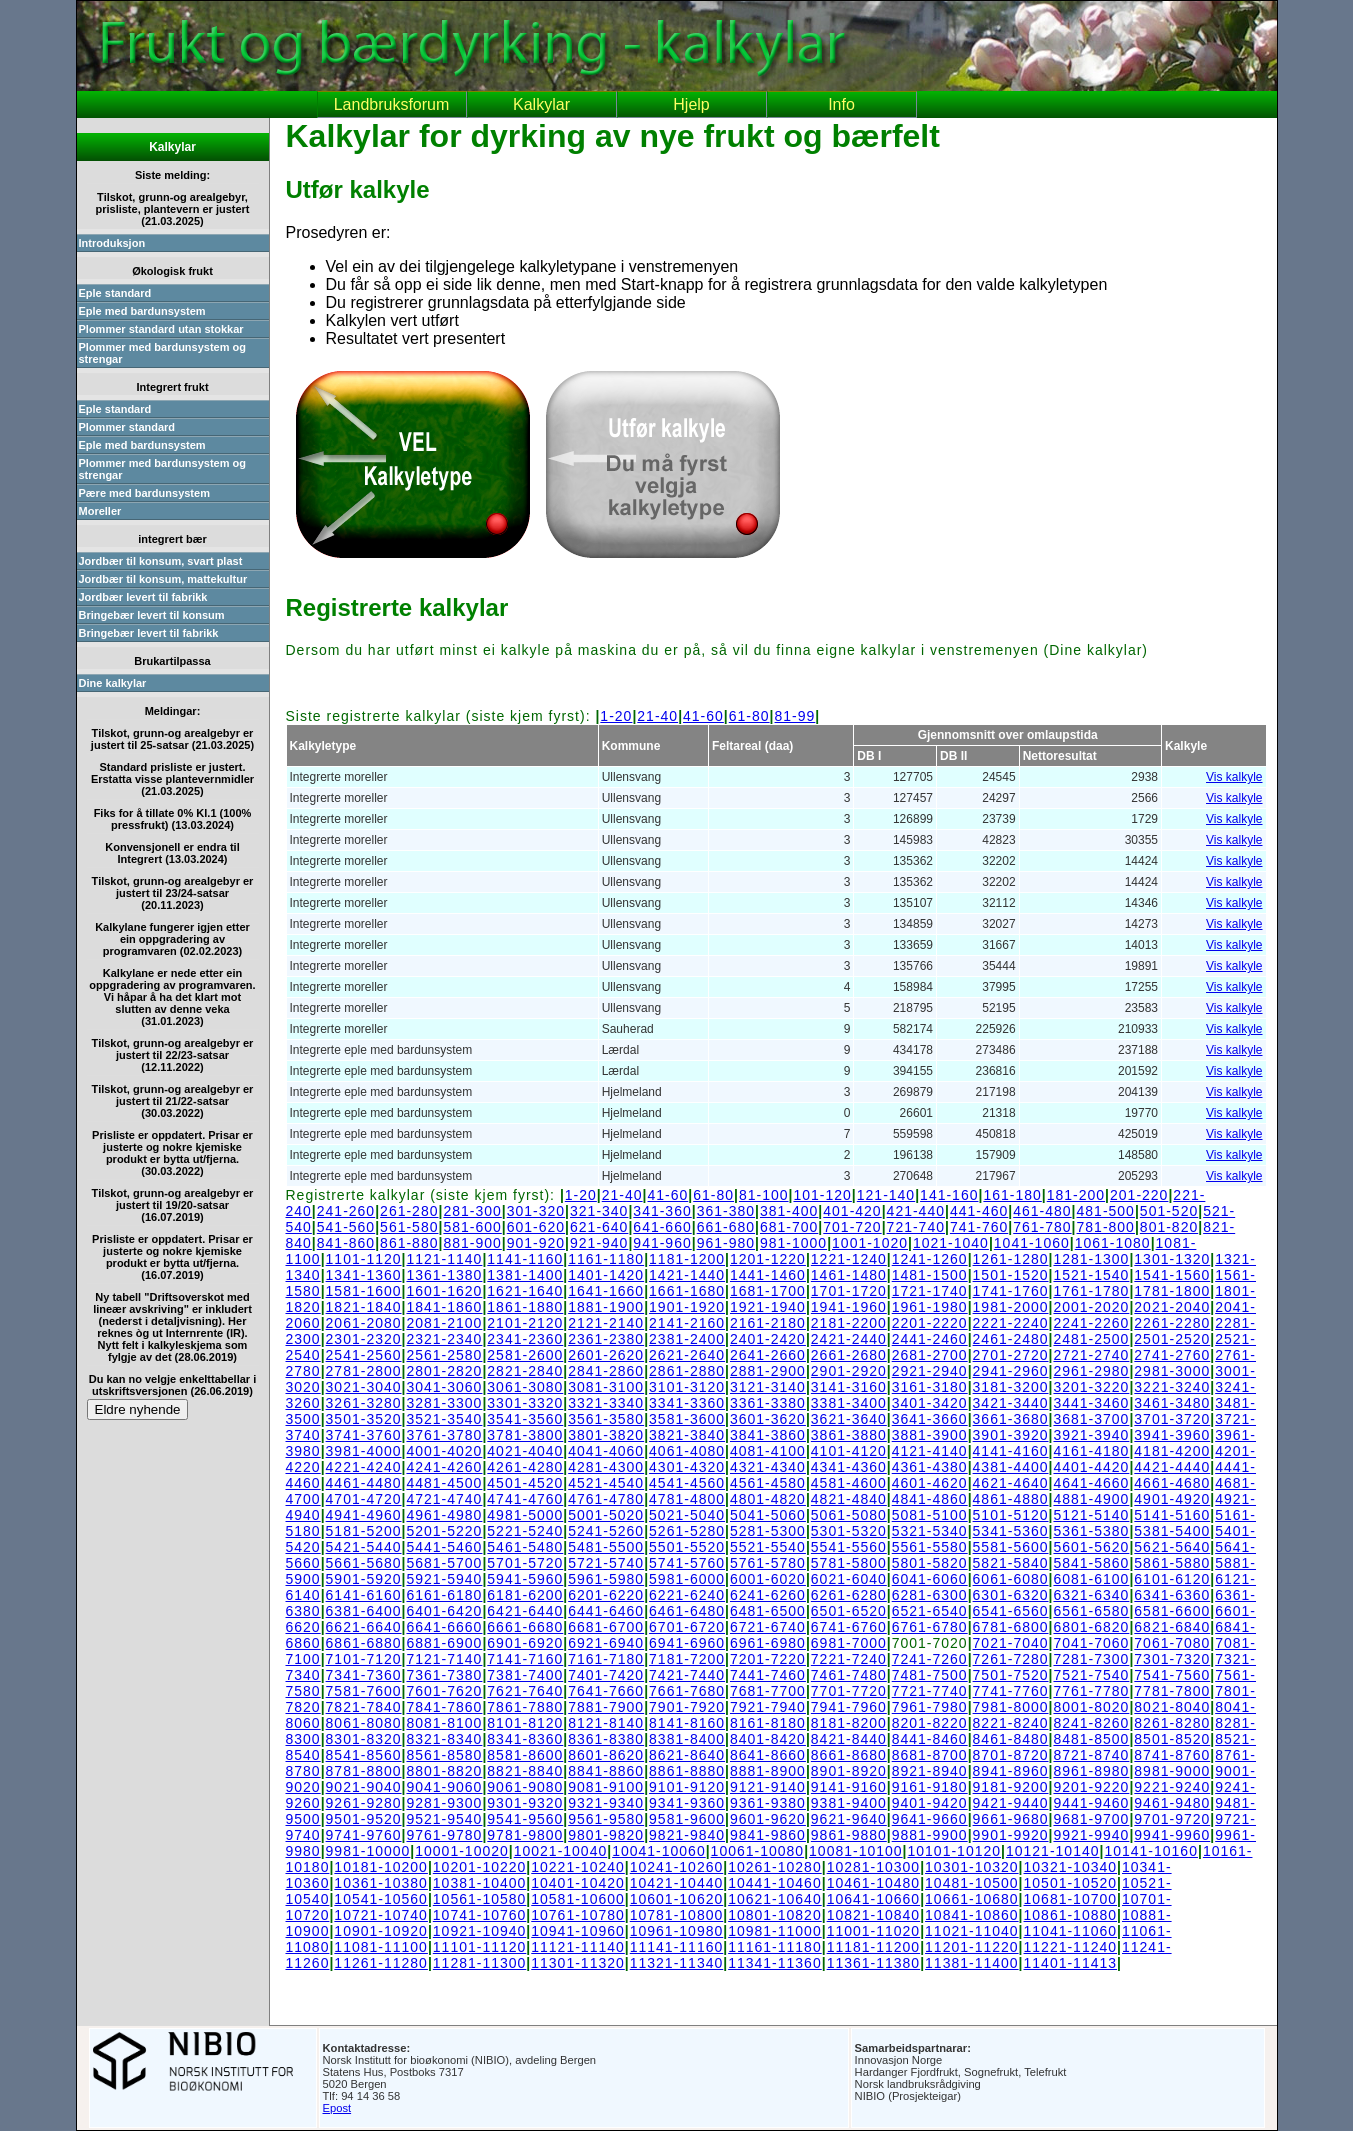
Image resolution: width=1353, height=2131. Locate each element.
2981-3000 (1172, 1371)
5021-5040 (687, 1515)
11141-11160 (677, 1947)
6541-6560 (1011, 1611)
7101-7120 (364, 1659)
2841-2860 (606, 1371)
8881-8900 (768, 1771)
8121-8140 (606, 1723)
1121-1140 (444, 1259)
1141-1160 (525, 1259)
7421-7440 (687, 1675)
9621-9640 (849, 1819)
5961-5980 (606, 1579)
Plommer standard (127, 427)
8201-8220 (930, 1723)
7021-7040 (1011, 1643)
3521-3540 (444, 1419)
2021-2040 (1172, 1307)
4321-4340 (768, 1467)
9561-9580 (606, 1819)
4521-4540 (606, 1483)
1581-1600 (364, 1291)
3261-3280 (364, 1403)
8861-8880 (687, 1771)
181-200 (1076, 1195)
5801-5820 (930, 1563)
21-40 (657, 716)
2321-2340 (444, 1339)
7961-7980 (930, 1707)
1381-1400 (525, 1275)
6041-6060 (930, 1579)
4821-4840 (849, 1499)
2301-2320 (364, 1339)
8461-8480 (1011, 1739)
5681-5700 (444, 1563)
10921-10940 (480, 1931)
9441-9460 (1091, 1803)
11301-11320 (578, 1963)
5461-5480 (525, 1547)
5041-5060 (768, 1515)
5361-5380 (1091, 1531)
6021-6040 (849, 1579)
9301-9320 (525, 1803)
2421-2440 (849, 1339)
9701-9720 (1172, 1819)
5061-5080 (849, 1515)
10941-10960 (578, 1931)
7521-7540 (1091, 1675)
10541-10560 (381, 1899)
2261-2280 (1172, 1323)
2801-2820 (444, 1371)
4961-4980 (444, 1515)
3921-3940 (1091, 1435)
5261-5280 (687, 1531)
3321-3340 (606, 1403)
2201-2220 (930, 1323)
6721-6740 (768, 1627)
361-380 (726, 1211)
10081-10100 (856, 1851)
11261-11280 (381, 1963)
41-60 (703, 716)
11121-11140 (578, 1947)
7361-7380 (444, 1675)
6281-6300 (930, 1595)
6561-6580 (1091, 1611)
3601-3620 (768, 1419)
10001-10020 (462, 1851)
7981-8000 (1011, 1707)
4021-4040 (525, 1451)
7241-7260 (930, 1659)
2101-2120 (525, 1323)
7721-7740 (930, 1691)
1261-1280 (1011, 1259)
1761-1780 (1091, 1291)
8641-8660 (768, 1755)
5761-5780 (768, 1563)
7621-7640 (525, 1691)
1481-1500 (930, 1275)
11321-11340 (677, 1963)
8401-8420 (768, 1739)
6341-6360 (1172, 1595)
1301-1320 (1172, 1259)
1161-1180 (606, 1259)
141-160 (949, 1195)
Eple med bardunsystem (142, 311)
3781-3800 (525, 1435)
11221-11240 (1071, 1947)
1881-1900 (606, 1307)
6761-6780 (930, 1627)
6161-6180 (444, 1595)
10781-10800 (677, 1915)
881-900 (472, 1243)
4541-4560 (687, 1483)
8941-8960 (1011, 1771)
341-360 (662, 1211)
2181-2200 (849, 1323)
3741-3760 (364, 1435)
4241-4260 (444, 1467)
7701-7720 (849, 1691)
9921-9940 (1091, 1835)
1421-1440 (687, 1275)
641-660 (662, 1227)
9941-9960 (1172, 1835)
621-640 (599, 1227)
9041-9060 (444, 1787)
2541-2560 (364, 1355)
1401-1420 (606, 1275)
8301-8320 (364, 1739)
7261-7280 (1011, 1659)
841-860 (346, 1243)
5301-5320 (849, 1531)
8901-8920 (849, 1771)
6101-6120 (1172, 1579)
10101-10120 (955, 1851)
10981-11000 (775, 1931)
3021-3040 (364, 1387)
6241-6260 (768, 1595)
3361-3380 (768, 1403)
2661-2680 (849, 1355)
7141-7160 (525, 1659)
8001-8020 (1091, 1707)
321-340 (599, 1211)
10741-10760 (480, 1915)
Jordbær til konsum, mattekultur (163, 579)
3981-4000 (364, 1451)
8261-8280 (1172, 1723)
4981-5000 (525, 1515)
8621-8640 (687, 1755)
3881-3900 (930, 1435)
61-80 (749, 716)
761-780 (1042, 1227)
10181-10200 (381, 1867)
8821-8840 (525, 1771)
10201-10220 (480, 1867)
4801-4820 (768, 1499)
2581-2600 (525, 1355)
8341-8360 (525, 1739)
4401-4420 (1091, 1467)
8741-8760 (1172, 1755)
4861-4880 (1011, 1499)
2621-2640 (687, 1355)
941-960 (662, 1243)
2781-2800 (364, 1371)
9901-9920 (1011, 1835)
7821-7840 (364, 1707)
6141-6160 (364, 1595)
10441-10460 (775, 1883)
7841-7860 (444, 1707)
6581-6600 (1172, 1611)
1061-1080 (1113, 1243)
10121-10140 (1053, 1851)
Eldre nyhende (138, 1409)
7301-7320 (1172, 1659)
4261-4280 (525, 1467)
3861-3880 (849, 1435)
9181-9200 (1011, 1787)
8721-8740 (1091, 1755)
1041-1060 (1032, 1243)
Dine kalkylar (113, 683)
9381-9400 (849, 1803)
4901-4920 (1172, 1499)
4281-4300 (606, 1467)
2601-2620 (606, 1355)
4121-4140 (930, 1451)
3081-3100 (606, 1387)
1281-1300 (1091, 1259)
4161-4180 (1091, 1451)
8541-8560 (364, 1755)
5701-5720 (525, 1563)
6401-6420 (444, 1611)
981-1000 (793, 1243)
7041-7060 (1091, 1643)
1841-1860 (444, 1307)
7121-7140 (444, 1659)
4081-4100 (768, 1451)
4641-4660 (1091, 1483)
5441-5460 (444, 1547)
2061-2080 (364, 1323)
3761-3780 (444, 1435)
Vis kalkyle (1234, 777)
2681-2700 (930, 1355)
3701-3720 (1172, 1419)
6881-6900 (444, 1643)
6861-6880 (364, 1643)
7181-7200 (687, 1659)
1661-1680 (687, 1291)
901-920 (536, 1243)
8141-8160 (687, 1723)
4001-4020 (444, 1451)
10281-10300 (874, 1867)
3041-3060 (444, 1387)
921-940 (599, 1243)
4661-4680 (1172, 1483)
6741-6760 (849, 1627)
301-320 (536, 1211)
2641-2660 (768, 1355)
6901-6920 (525, 1643)
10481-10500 (972, 1883)
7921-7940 (768, 1707)
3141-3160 (849, 1387)
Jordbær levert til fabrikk (143, 597)
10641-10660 (874, 1899)
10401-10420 (578, 1883)
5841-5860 (1091, 1563)
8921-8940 (930, 1771)
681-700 (789, 1227)
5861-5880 (1172, 1563)
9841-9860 (768, 1835)
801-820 (1169, 1227)
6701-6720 (687, 1627)
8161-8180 (768, 1723)
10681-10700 (1071, 1899)
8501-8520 (1172, 1739)
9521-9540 (444, 1819)
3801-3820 (606, 1435)
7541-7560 (1172, 1675)
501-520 (1169, 1211)
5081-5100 (930, 1515)
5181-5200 (364, 1531)
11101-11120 (480, 1947)
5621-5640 (1172, 1547)
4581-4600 (849, 1483)
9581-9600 (687, 1819)
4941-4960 (364, 1515)
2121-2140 (606, 1323)
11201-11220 (972, 1947)
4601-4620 (930, 1483)
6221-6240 (687, 1595)
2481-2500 (1091, 1339)
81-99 (795, 716)
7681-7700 (768, 1691)
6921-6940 (606, 1643)
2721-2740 (1091, 1355)
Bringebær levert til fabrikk (149, 633)
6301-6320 (1011, 1595)
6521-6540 (930, 1611)
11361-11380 (874, 1963)
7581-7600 (364, 1691)
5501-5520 (687, 1547)
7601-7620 (444, 1691)
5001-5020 (606, 1515)
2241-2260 (1091, 1323)
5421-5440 (364, 1547)
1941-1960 (849, 1307)
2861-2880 (687, 1371)
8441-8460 (930, 1739)
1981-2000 (1011, 1307)
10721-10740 (381, 1915)
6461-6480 (687, 1611)
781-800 (1106, 1227)
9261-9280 (364, 1803)
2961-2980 (1091, 1371)
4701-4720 (364, 1499)
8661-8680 (849, 1755)
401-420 (852, 1211)
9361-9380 (768, 1803)
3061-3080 (525, 1387)
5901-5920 (364, 1579)
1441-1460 (768, 1275)
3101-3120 (687, 1387)
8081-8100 (444, 1723)
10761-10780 (578, 1915)
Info (841, 104)
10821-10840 (874, 1915)
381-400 (789, 1211)
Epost (337, 2108)
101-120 (822, 1195)
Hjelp (691, 104)
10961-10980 (677, 1931)
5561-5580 (930, 1547)
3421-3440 (1011, 1403)
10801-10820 (775, 1915)
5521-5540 (768, 1547)
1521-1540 (1091, 1275)
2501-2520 (1172, 1339)
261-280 (409, 1211)
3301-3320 (525, 1403)
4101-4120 (849, 1451)
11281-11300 (480, 1963)
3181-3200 (1011, 1387)
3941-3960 (1172, 1435)
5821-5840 (1011, 1563)
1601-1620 (444, 1291)
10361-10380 (381, 1883)
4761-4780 (606, 1499)
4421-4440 (1172, 1467)
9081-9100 (606, 1787)
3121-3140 (768, 1387)
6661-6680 (525, 1627)
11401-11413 (1071, 1963)
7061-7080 (1172, 1643)
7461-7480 (849, 1675)
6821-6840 (1172, 1627)
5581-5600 (1011, 1547)
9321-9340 (606, 1803)
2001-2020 (1091, 1307)
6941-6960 (687, 1643)
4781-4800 (687, 1499)
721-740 (916, 1227)
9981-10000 (368, 1851)
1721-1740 (930, 1291)
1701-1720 (849, 1291)
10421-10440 (677, 1883)
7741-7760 (1011, 1691)
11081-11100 (381, 1947)
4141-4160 (1011, 1451)
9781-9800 (525, 1835)
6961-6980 (768, 1643)
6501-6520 (849, 1611)
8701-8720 (1011, 1755)
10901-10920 (381, 1931)
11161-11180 (775, 1947)
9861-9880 (849, 1835)
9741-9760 (364, 1835)
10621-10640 (775, 1899)
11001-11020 (874, 1931)
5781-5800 (849, 1563)
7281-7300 (1091, 1659)
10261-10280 (775, 1867)
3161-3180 (930, 1387)
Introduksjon (112, 243)
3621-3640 (849, 1419)
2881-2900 (768, 1371)
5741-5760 (687, 1563)
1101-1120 (364, 1259)
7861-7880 (525, 1707)
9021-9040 (364, 1787)
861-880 (409, 1243)
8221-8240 (1011, 1723)
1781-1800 (1172, 1291)
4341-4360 (849, 1467)
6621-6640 (364, 1627)
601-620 (536, 1227)
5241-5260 (606, 1531)
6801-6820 (1091, 1627)
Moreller (100, 511)
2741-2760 (1172, 1355)
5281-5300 (768, 1531)
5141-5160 (1172, 1515)
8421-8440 (849, 1739)
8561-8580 (444, 1755)
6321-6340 (1091, 1595)
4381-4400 (1011, 1467)
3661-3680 (1011, 1419)
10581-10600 (578, 1899)
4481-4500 (444, 1483)
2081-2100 (444, 1323)
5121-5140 (1091, 1515)
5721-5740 (606, 1563)
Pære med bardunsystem (144, 493)
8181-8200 (849, 1723)
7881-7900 (606, 1707)
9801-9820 (606, 1835)
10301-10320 (972, 1867)
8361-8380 (606, 1739)
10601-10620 (677, 1899)
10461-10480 (874, 1883)
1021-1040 (951, 1243)
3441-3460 (1091, 1403)
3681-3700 (1091, 1419)
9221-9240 (1172, 1787)
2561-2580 (444, 1355)
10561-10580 (480, 1899)
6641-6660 (444, 1627)
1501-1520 (1011, 1275)
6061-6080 (1011, 1579)
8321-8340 (444, 1739)
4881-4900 (1091, 1499)
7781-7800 (1172, 1691)
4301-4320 (687, 1467)
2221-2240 (1011, 1323)
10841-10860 (972, 1915)
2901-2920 (849, 1371)
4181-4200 (1172, 1451)
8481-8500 (1091, 1739)
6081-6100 (1091, 1579)
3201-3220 (1091, 1387)
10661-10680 (972, 1899)
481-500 (1106, 1211)
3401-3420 (930, 1403)
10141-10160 (1151, 1851)
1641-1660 (606, 1291)
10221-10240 (578, 1867)
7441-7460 (768, 1675)
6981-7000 (849, 1643)
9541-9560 (525, 1819)
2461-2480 (1011, 1339)
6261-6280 (849, 1595)
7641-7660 (606, 1691)
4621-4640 (1011, 1483)
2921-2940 (930, 1371)
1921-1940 (768, 1307)
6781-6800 (1011, 1627)
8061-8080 (364, 1723)
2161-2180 (768, 1323)
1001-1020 (870, 1243)
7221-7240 (849, 1659)
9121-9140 (768, 1787)
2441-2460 (930, 1339)
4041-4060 (606, 1451)
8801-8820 (444, 1771)
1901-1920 (687, 1307)
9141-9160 (849, 1787)
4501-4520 (525, 1483)
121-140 (886, 1195)
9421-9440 (1011, 1803)
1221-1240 (849, 1259)
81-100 (764, 1195)
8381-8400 (687, 1739)
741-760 (979, 1227)
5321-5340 (930, 1531)
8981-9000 (1172, 1771)
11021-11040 (972, 1931)
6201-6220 (606, 1595)
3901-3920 (1011, 1435)
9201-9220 (1091, 1787)
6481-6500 (768, 1611)
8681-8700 (930, 1755)
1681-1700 (768, 1291)
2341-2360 (525, 1339)
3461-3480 (1172, 1403)
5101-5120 (1011, 1515)
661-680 (726, 1227)
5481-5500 (606, 1547)
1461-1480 (849, 1275)
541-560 (346, 1227)
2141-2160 (687, 1323)
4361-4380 (930, 1467)
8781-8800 (364, 1771)
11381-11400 (972, 1963)
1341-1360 (364, 1275)
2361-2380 (606, 1339)
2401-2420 (768, 1339)
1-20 (616, 716)
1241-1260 (930, 1259)
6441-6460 (606, 1611)
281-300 (472, 1211)
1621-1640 (525, 1291)
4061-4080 (687, 1451)
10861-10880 (1071, 1915)
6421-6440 (525, 1611)
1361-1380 (444, 1275)
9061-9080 (525, 1787)
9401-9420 (930, 1803)
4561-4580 (768, 1483)
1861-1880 (525, 1307)
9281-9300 (444, 1803)
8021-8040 (1172, 1707)
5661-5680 (364, 1563)
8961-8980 (1091, 1771)
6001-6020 (768, 1579)
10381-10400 (480, 1883)
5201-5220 (444, 1531)
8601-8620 (606, 1755)
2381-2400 (687, 1339)
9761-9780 (444, 1835)
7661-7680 (687, 1691)
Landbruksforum (392, 104)
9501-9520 (364, 1819)
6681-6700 (606, 1627)
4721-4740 (444, 1499)
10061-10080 (758, 1851)
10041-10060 (659, 1851)
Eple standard (115, 293)
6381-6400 (364, 1611)
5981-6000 (687, 1579)
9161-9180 (930, 1787)
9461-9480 (1172, 1803)
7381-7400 (525, 1675)
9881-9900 (930, 1835)
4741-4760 (525, 1499)
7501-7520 (1011, 1675)
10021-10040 (561, 1851)
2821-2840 (525, 1371)
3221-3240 (1172, 1387)
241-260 (346, 1211)
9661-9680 (1011, 1819)
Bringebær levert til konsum (152, 615)
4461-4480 (364, 1483)
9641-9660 (930, 1819)
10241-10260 (677, 1867)
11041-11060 (1071, 1931)
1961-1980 (930, 1307)
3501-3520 (364, 1419)
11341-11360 (775, 1963)
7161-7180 (606, 1659)
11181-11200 (874, 1947)
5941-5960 (525, 1579)
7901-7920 (687, 1707)
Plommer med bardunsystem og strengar (163, 353)
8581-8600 (525, 1755)
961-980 (726, 1243)
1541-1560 (1172, 1275)
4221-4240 (364, 1467)
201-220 (1139, 1195)
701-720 (852, 1227)
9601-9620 (768, 1819)
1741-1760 (1011, 1291)
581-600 (472, 1227)
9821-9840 (687, 1835)
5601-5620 (1091, 1547)
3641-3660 (930, 1419)
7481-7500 (930, 1675)
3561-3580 (606, 1419)
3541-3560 (525, 1419)
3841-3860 (768, 1435)
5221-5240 (525, 1531)
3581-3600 (687, 1419)
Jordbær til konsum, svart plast (161, 561)
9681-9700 (1091, 1819)
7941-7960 (849, 1707)
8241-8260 (1091, 1723)
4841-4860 (930, 1499)
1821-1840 (364, 1307)
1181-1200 (687, 1259)
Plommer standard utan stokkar (161, 329)
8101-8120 (525, 1723)
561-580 (409, 1227)
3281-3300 (444, 1403)
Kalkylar (541, 104)
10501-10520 (1071, 1883)
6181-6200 (525, 1595)
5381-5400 (1172, 1531)
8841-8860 (606, 1771)
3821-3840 (687, 1435)
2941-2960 (1011, 1371)
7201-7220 (768, 1659)
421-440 (916, 1211)
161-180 (1012, 1195)
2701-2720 (1011, 1355)
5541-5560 (849, 1547)
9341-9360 (687, 1803)
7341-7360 (364, 1675)
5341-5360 (1011, 1531)
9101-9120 (687, 1787)
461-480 (1042, 1211)
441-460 (979, 1211)
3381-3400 (849, 1403)
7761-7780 (1091, 1691)
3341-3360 (687, 1403)
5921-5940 (444, 1579)
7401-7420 (606, 1675)
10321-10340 (1071, 1867)
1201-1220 (768, 1259)
